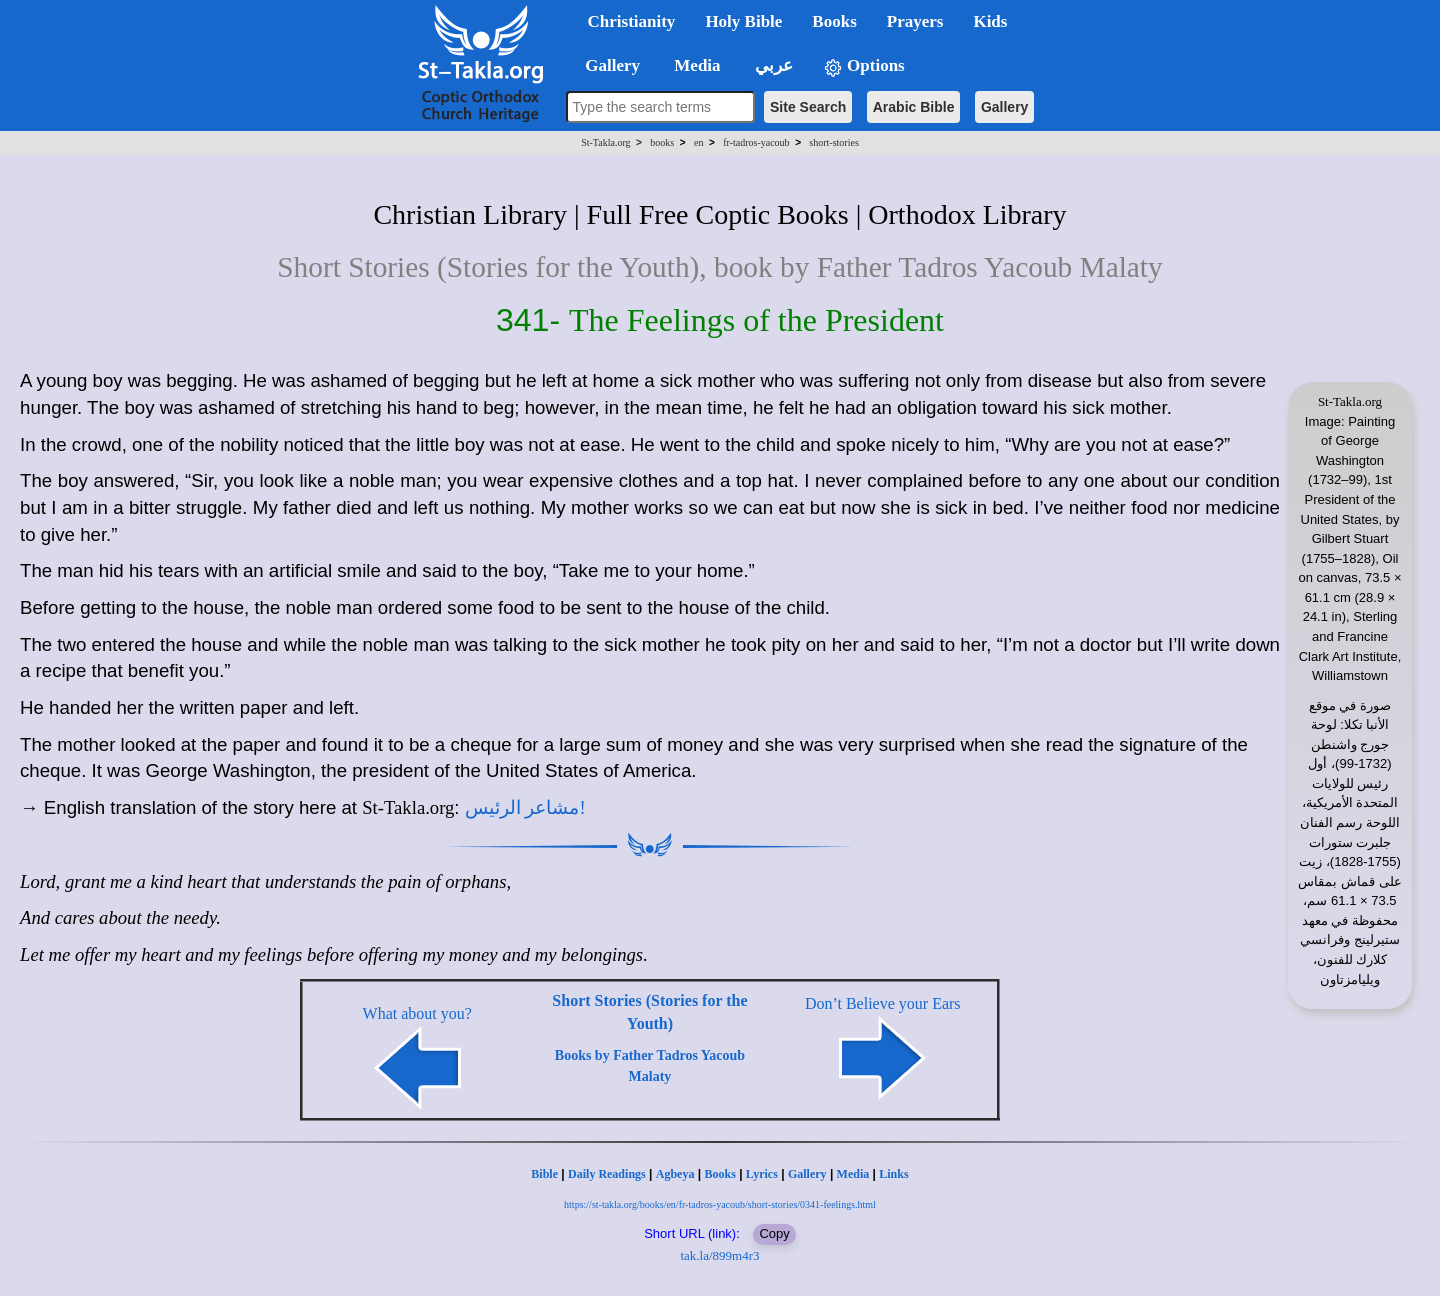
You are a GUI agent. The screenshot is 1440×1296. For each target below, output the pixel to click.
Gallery (1004, 107)
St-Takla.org (605, 142)
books (662, 142)
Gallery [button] (607, 65)
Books (719, 1174)
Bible (544, 1174)
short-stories (833, 142)
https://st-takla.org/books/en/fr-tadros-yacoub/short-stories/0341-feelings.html (720, 1204)
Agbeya (675, 1174)
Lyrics (762, 1174)
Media (853, 1174)
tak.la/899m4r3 (719, 1255)
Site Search (808, 107)
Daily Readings (607, 1174)
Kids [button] (990, 21)
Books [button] (834, 21)
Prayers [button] (915, 21)
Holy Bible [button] (743, 21)
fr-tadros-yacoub (756, 142)
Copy (774, 1233)
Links (893, 1174)
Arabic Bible (914, 107)
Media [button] (695, 65)
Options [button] (864, 66)
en (698, 142)
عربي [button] (772, 65)
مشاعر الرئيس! (525, 807)
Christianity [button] (632, 21)
